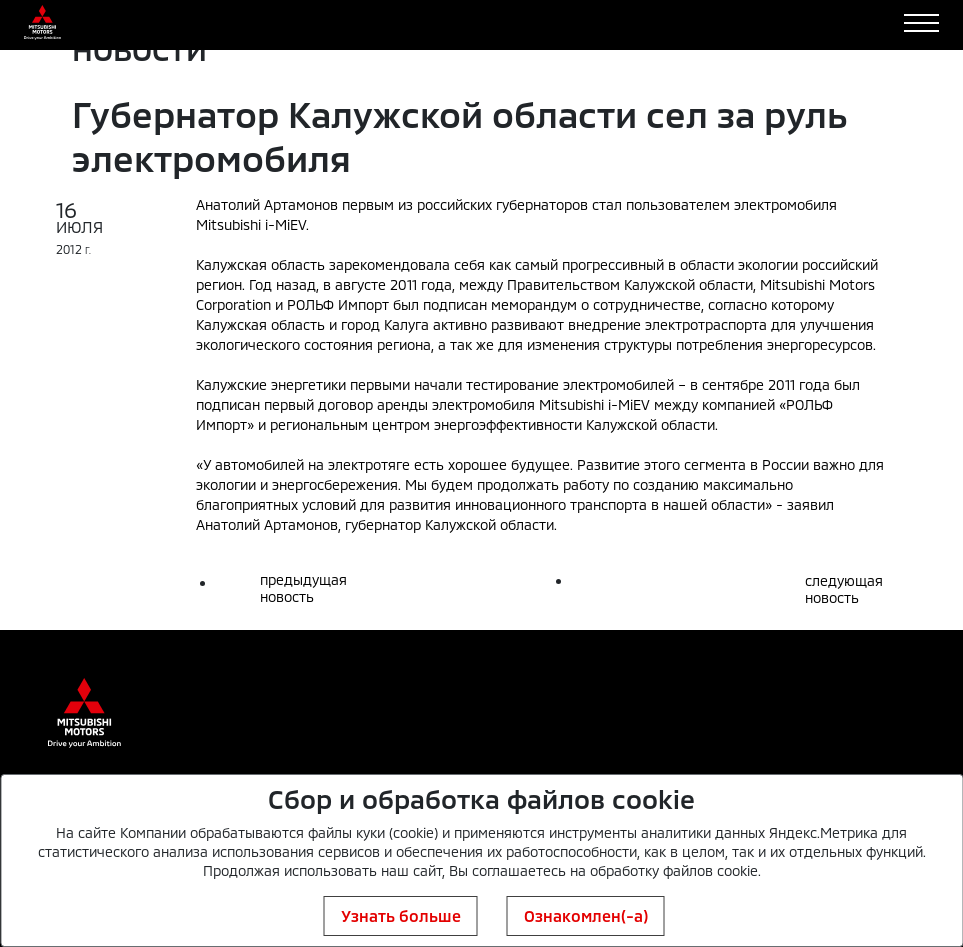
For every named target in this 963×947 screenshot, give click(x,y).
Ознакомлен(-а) (586, 915)
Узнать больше (401, 915)
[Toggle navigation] (921, 23)
